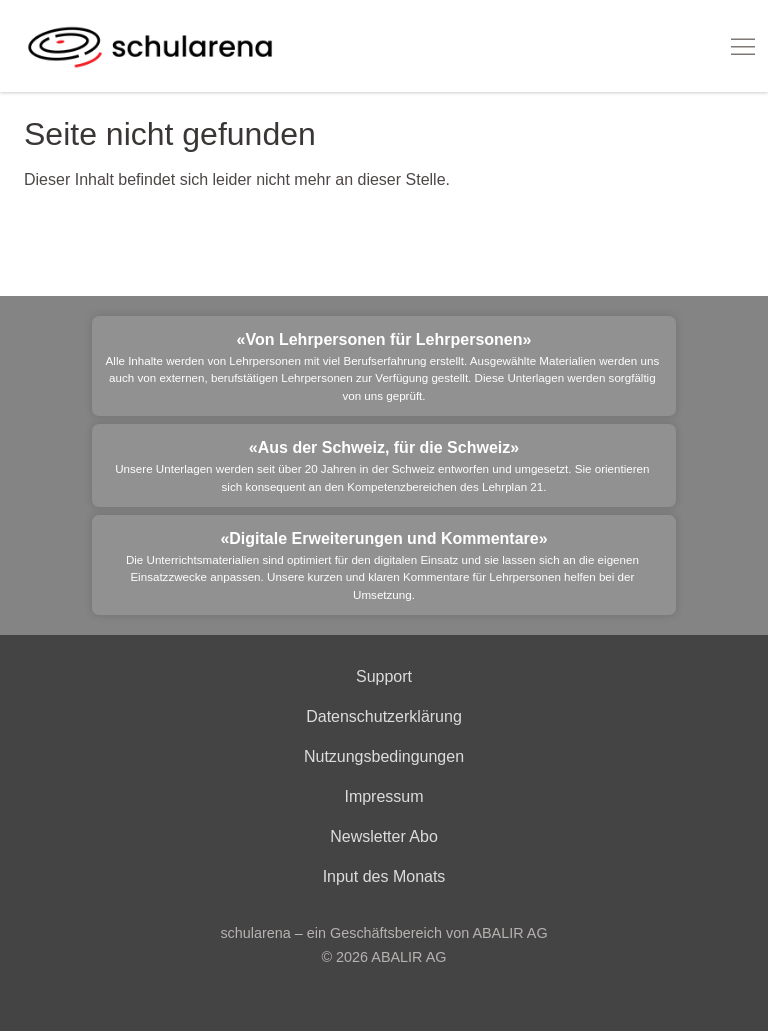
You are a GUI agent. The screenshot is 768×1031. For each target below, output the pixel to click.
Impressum (383, 796)
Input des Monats (384, 876)
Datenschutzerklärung (384, 716)
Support (384, 676)
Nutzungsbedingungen (384, 756)
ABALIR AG (408, 957)
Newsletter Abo (384, 836)
